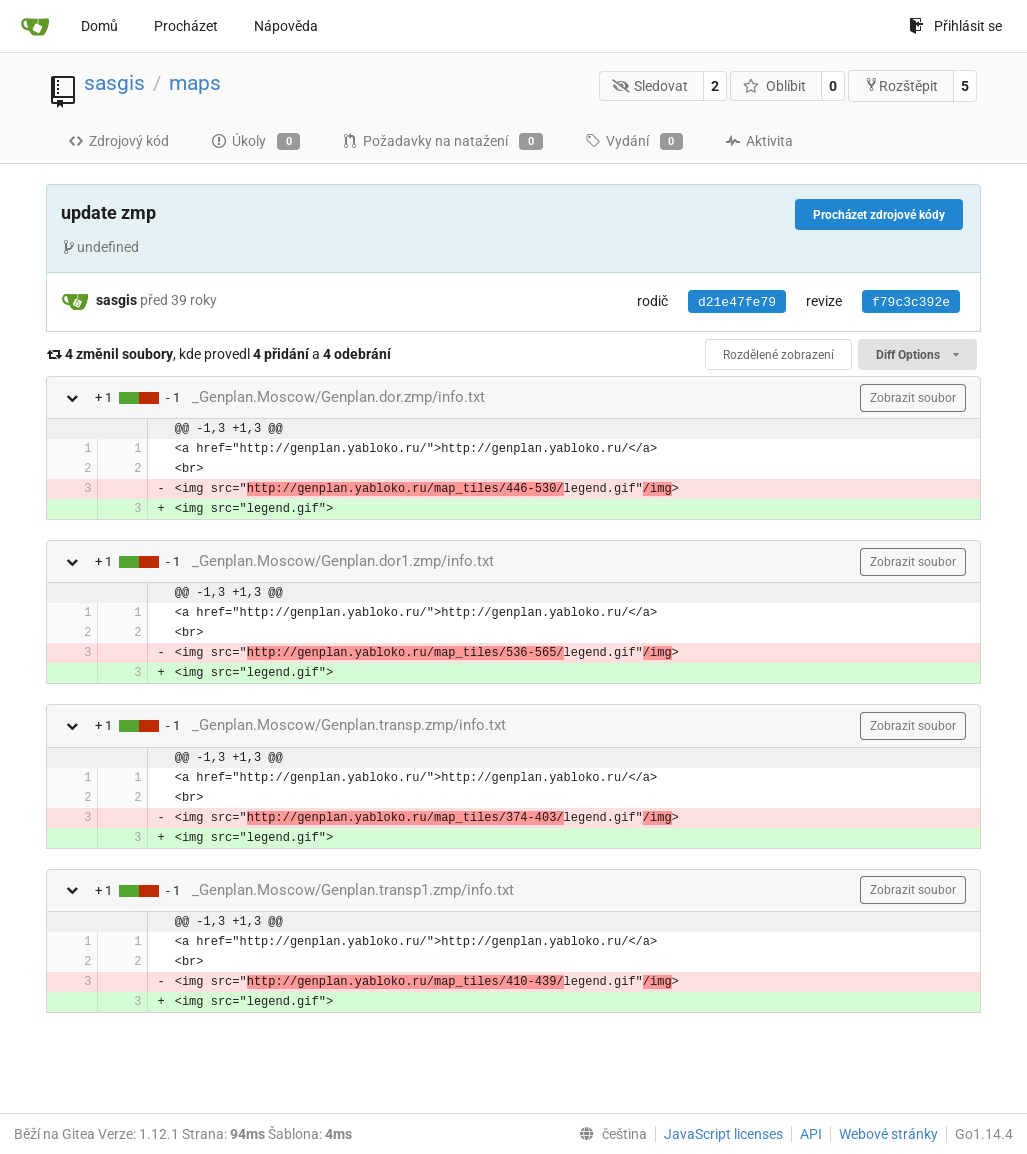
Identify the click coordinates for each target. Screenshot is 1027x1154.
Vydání (634, 142)
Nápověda (286, 26)
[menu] (609, 1134)
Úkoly (255, 142)
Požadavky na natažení (442, 142)
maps (195, 83)
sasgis (114, 83)
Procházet (186, 26)
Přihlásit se (955, 26)
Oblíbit (774, 86)
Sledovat (650, 86)
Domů (99, 26)
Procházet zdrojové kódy (879, 215)
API (811, 1134)
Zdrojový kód (118, 141)
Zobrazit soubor (913, 398)
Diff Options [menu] (917, 355)
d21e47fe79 (737, 302)
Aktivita (759, 141)
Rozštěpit (901, 85)
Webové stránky (888, 1134)
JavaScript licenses (723, 1134)
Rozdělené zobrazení (778, 355)
